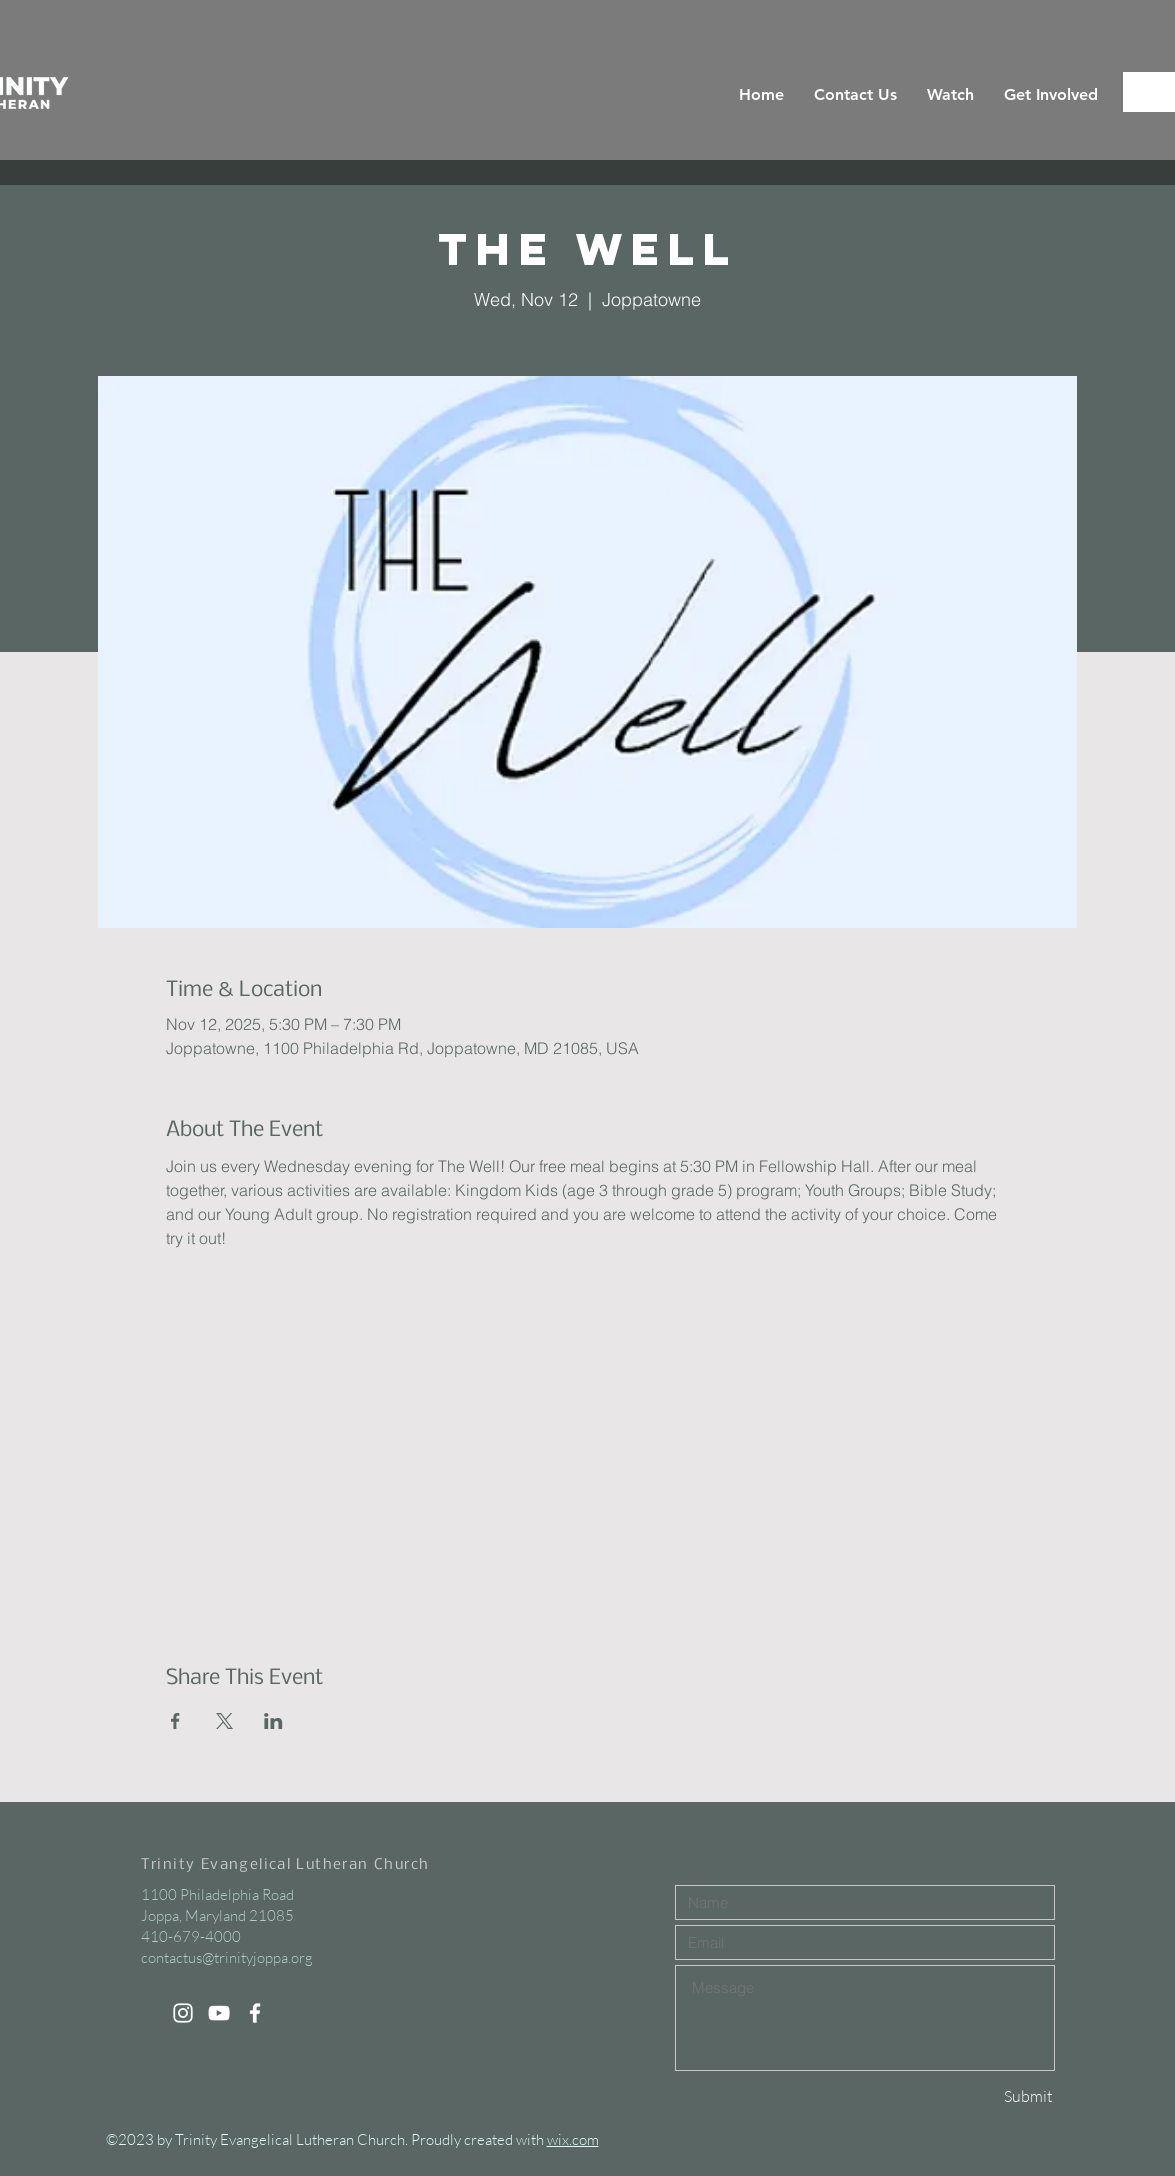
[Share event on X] (224, 1721)
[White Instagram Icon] (183, 2013)
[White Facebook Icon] (255, 2013)
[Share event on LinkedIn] (273, 1721)
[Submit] (983, 2096)
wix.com (573, 2139)
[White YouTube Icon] (219, 2013)
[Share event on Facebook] (175, 1721)
